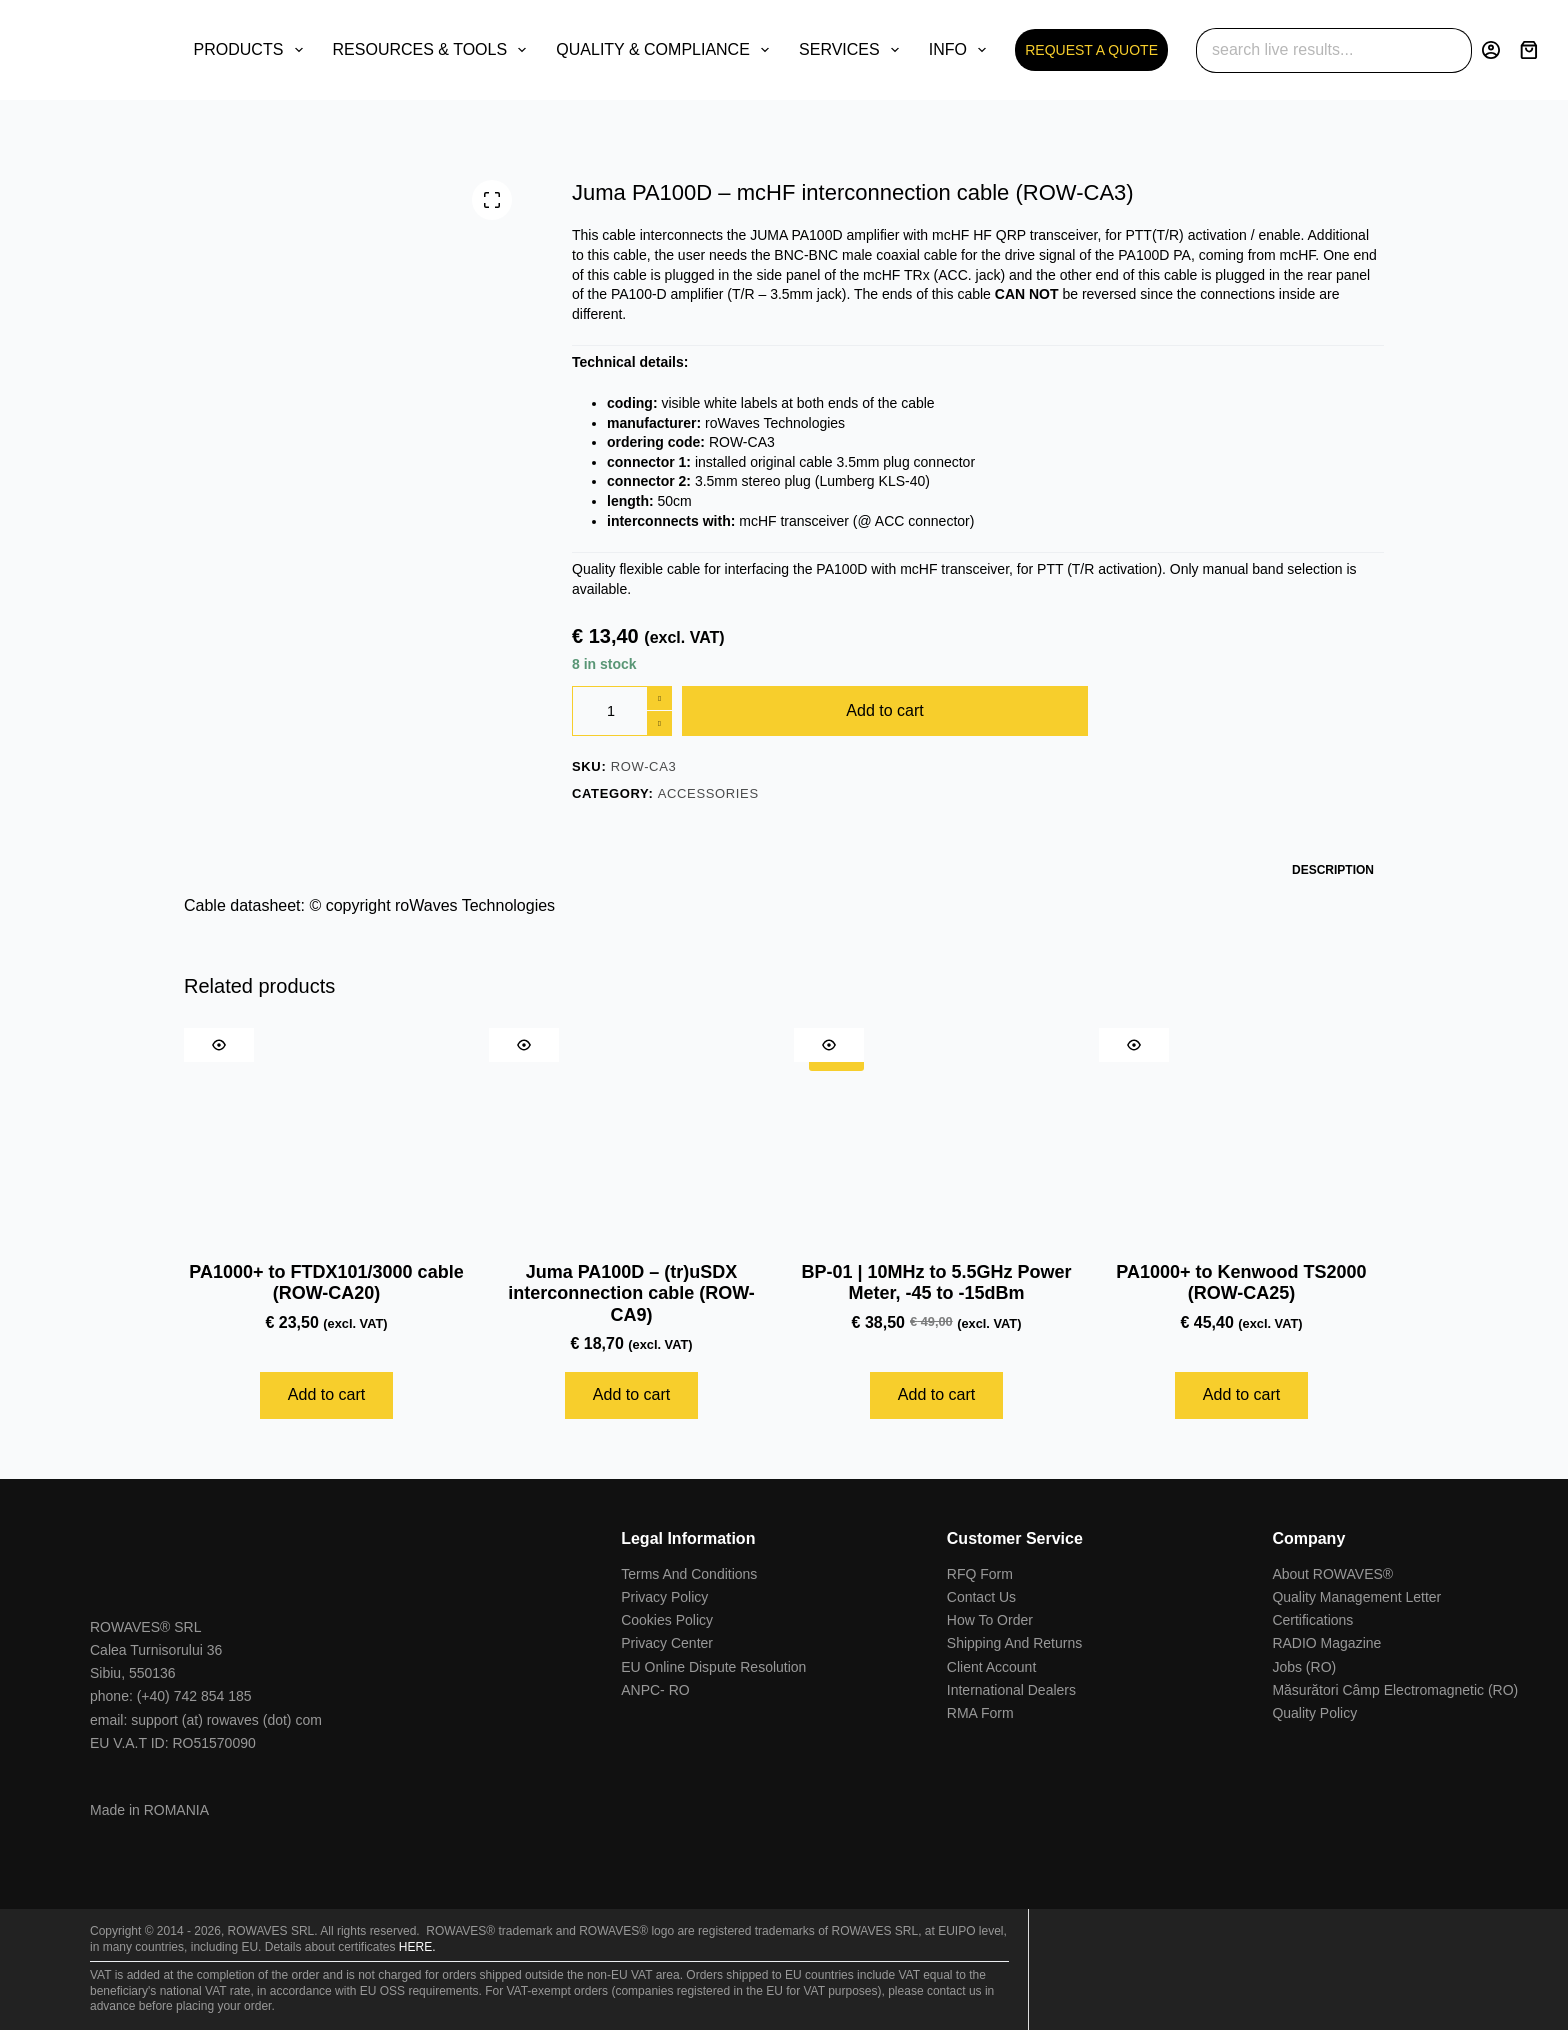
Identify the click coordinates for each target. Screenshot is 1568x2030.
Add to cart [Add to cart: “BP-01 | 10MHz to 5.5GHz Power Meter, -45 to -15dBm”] (936, 1394)
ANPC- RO (655, 1690)
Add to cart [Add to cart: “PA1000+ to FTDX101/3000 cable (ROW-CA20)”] (326, 1394)
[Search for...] (1311, 50)
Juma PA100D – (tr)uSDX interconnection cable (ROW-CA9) (631, 1293)
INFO (961, 50)
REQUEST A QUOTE (1091, 50)
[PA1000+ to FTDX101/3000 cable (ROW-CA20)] (326, 1135)
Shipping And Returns (1014, 1643)
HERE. (417, 1947)
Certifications (1312, 1620)
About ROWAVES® (1332, 1574)
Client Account (992, 1667)
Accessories (708, 793)
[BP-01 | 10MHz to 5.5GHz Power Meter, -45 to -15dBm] (936, 1135)
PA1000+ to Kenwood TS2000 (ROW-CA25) (1241, 1283)
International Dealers (1011, 1690)
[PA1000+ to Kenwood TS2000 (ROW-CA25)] (1241, 1135)
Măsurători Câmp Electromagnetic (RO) (1395, 1690)
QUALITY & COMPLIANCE (666, 50)
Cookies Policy (667, 1620)
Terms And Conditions (689, 1574)
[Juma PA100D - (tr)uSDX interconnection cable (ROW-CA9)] (631, 1135)
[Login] (1491, 50)
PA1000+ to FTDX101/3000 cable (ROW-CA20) (326, 1283)
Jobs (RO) (1304, 1667)
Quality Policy (1314, 1713)
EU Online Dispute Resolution (713, 1667)
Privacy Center (667, 1643)
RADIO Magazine (1326, 1643)
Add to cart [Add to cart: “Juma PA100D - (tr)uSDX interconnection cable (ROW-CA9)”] (631, 1394)
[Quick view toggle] (219, 1045)
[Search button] (1449, 50)
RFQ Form (980, 1574)
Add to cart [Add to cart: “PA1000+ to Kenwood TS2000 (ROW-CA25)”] (1241, 1394)
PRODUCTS (252, 50)
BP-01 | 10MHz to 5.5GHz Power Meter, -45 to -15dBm (936, 1283)
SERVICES (853, 50)
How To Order (990, 1620)
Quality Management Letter (1356, 1597)
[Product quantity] (622, 711)
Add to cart (884, 710)
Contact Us (981, 1597)
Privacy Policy (664, 1597)
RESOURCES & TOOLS (434, 50)
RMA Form (980, 1713)
